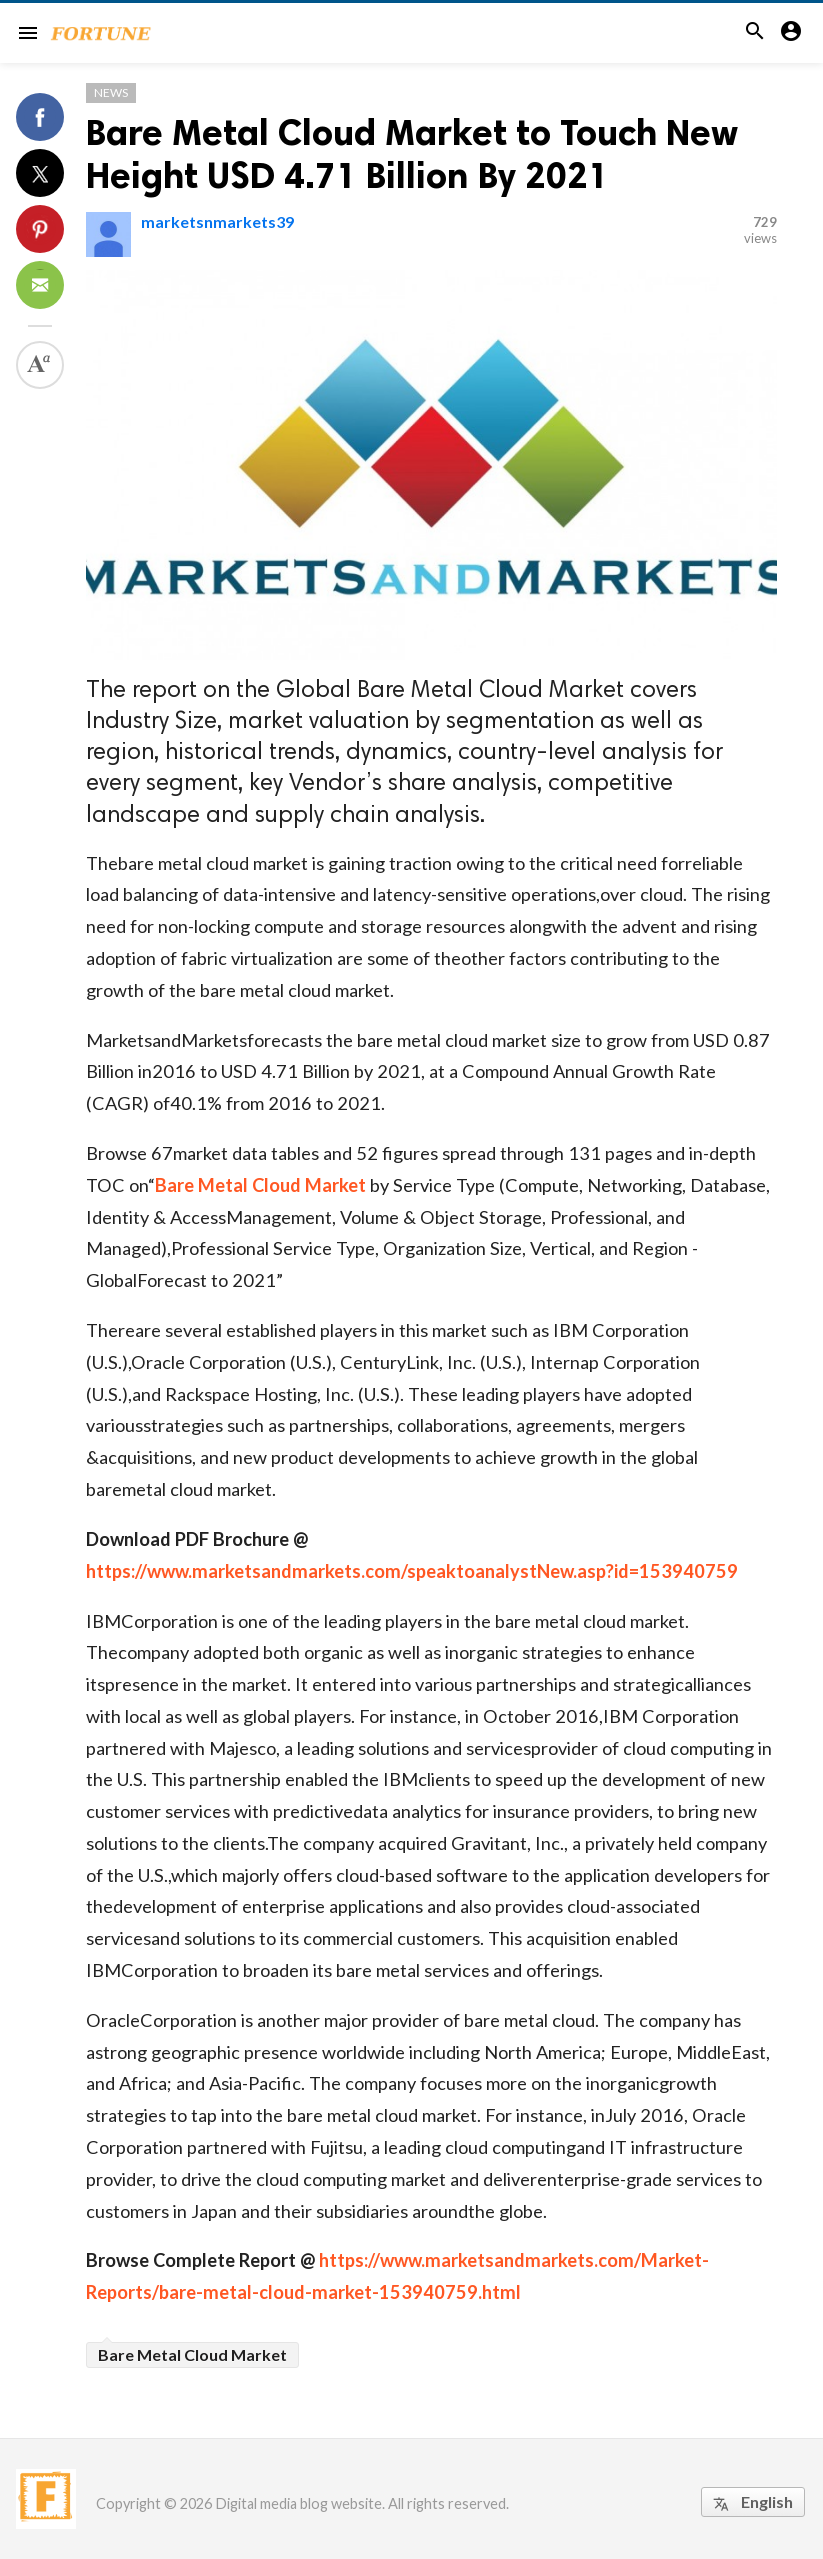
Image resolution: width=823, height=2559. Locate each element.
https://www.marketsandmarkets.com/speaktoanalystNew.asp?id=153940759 (412, 1571)
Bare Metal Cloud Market (260, 1185)
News (111, 92)
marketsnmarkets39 (217, 221)
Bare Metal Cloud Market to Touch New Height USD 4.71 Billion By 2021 (412, 154)
